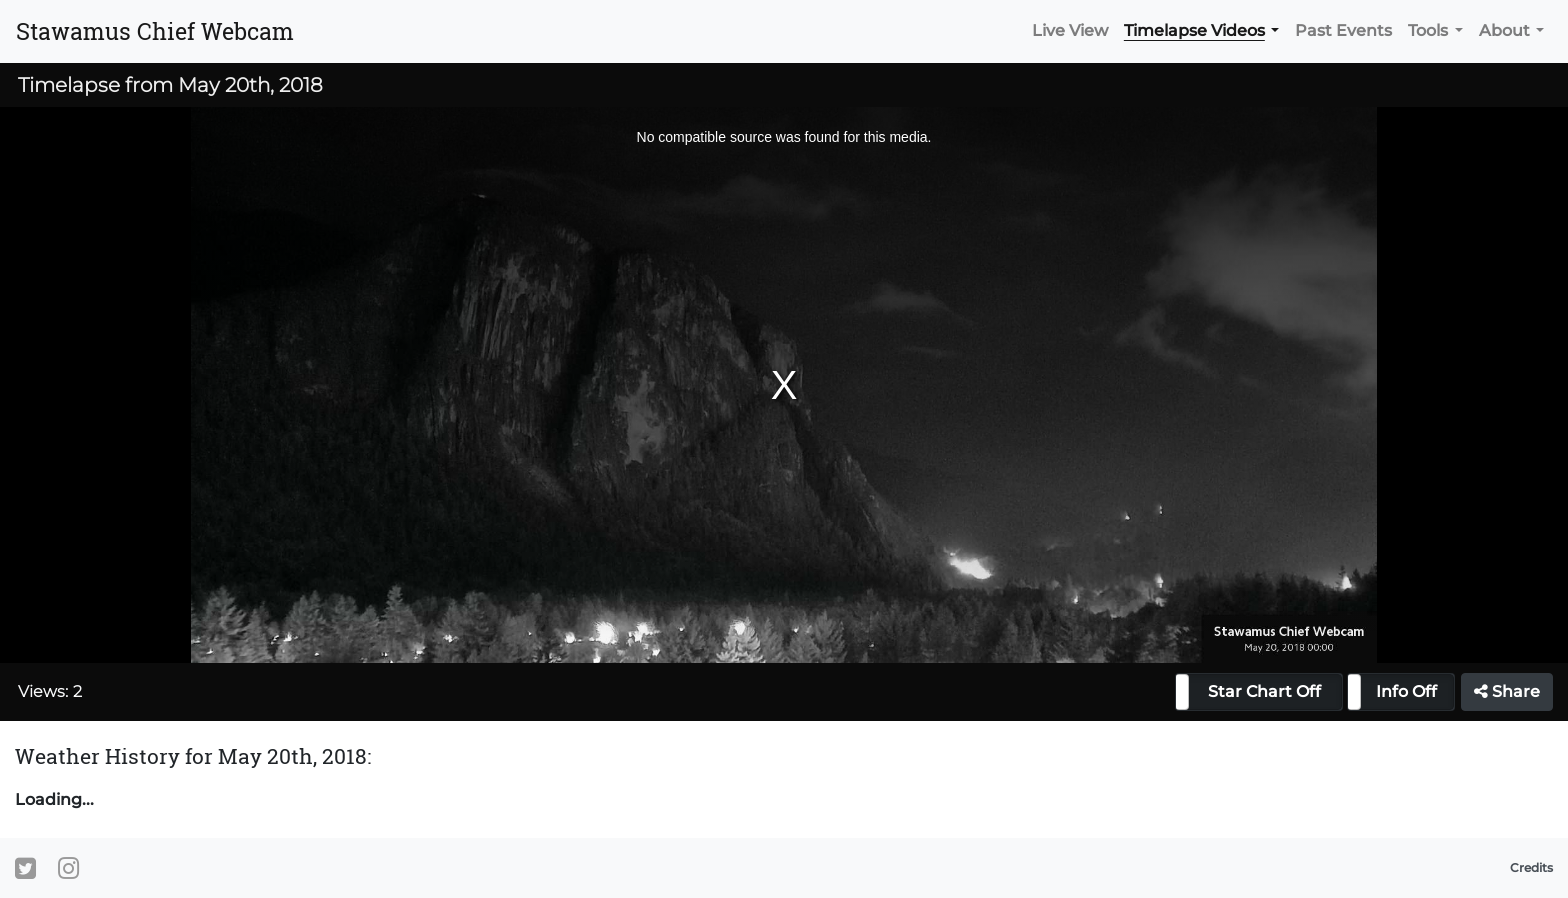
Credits (1531, 867)
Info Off (1406, 691)
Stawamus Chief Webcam (155, 31)
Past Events (1343, 30)
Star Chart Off (1264, 691)
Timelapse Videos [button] (1194, 30)
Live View (1070, 30)
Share (1507, 691)
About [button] (1504, 30)
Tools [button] (1428, 30)
